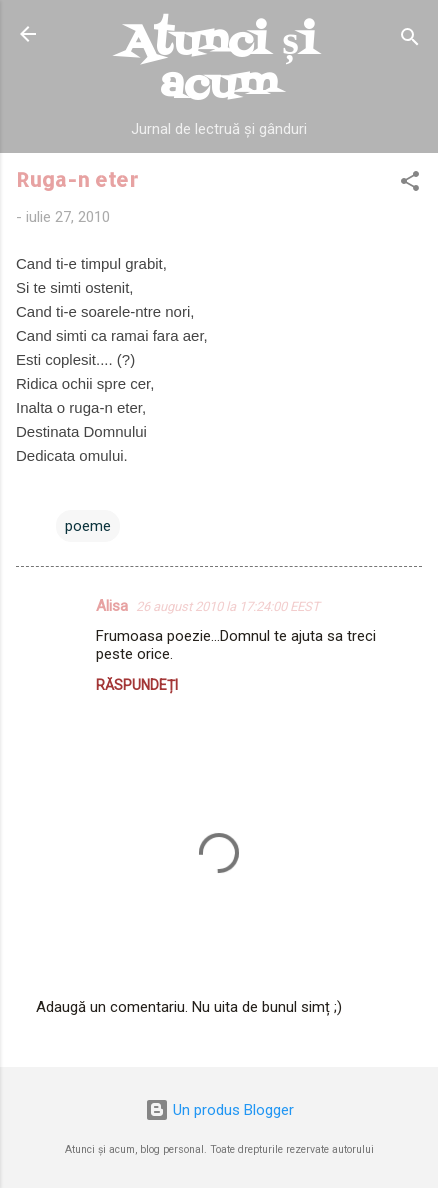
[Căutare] (410, 40)
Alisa (112, 606)
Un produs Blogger (219, 1110)
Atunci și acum (219, 64)
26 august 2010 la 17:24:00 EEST (228, 606)
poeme (88, 526)
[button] (410, 184)
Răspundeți (137, 685)
